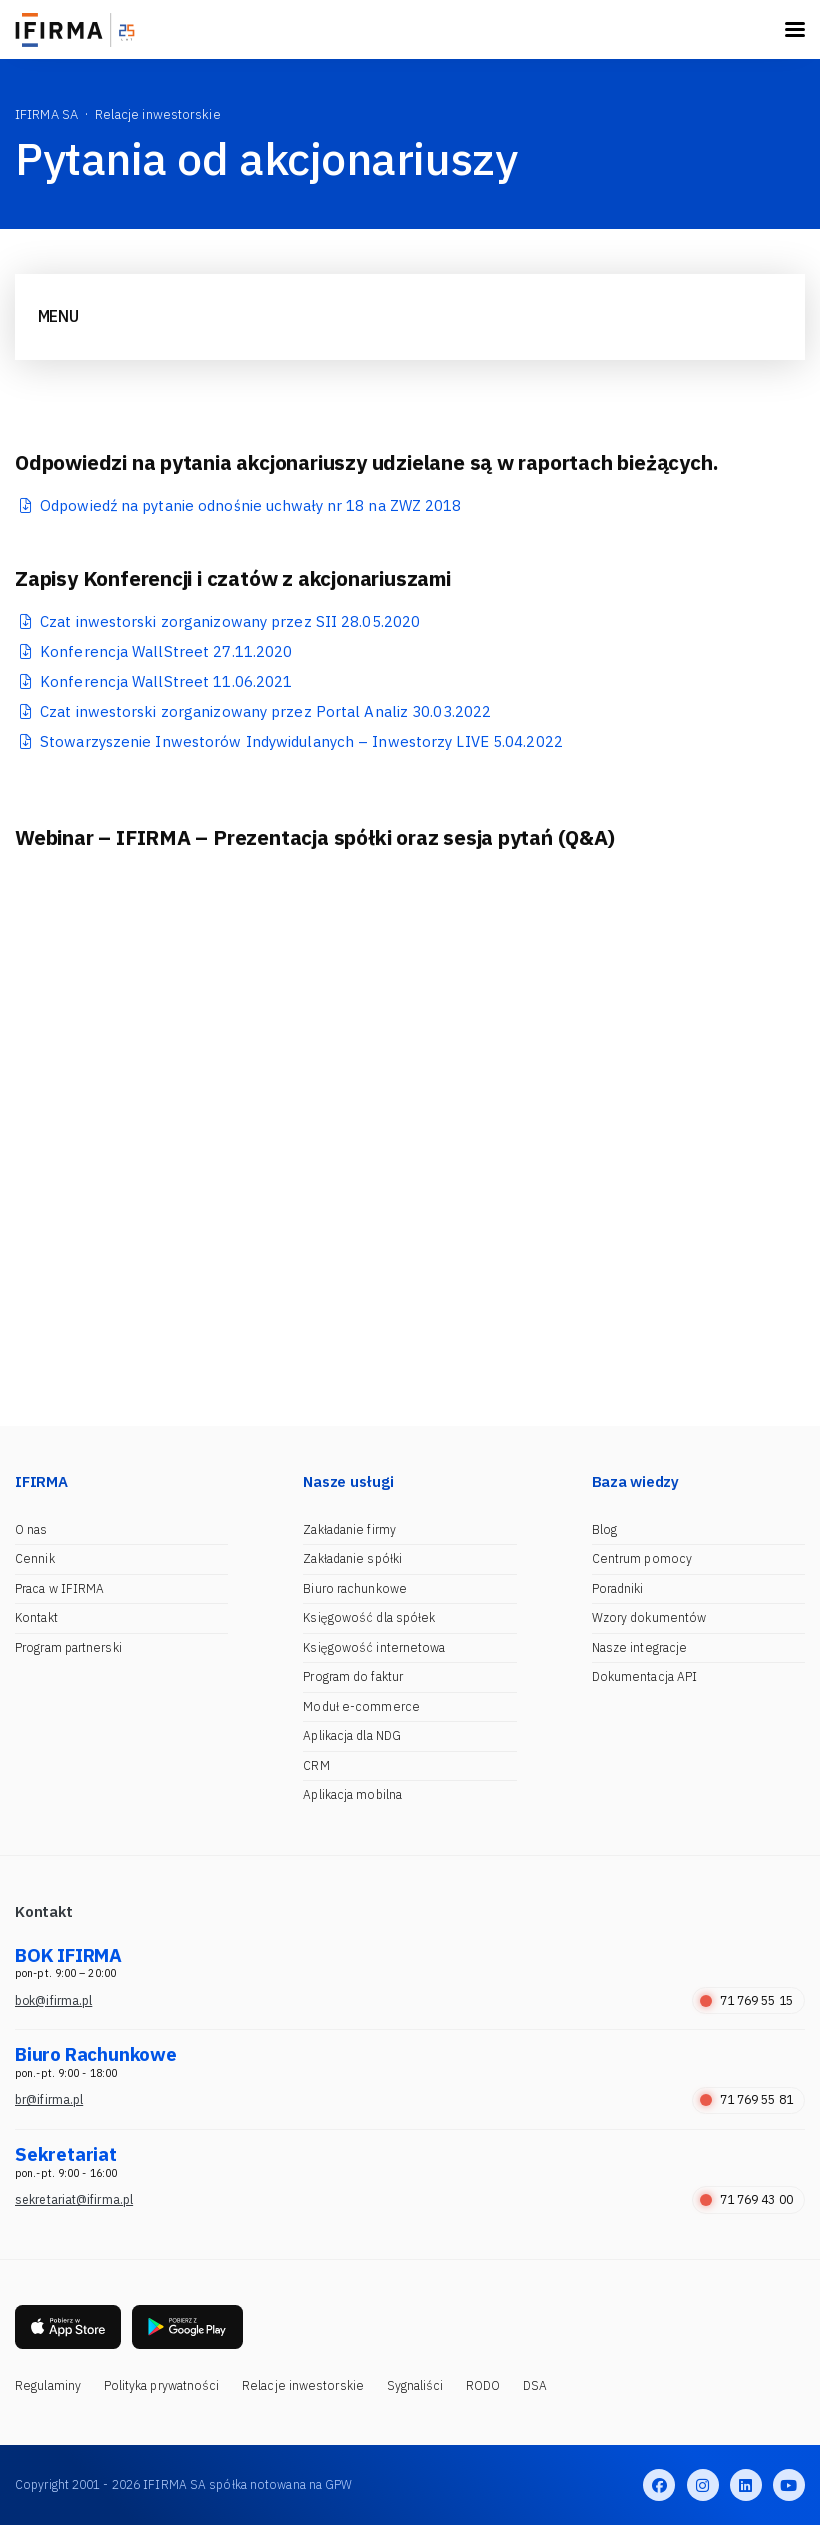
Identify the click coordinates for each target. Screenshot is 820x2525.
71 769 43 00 (746, 2199)
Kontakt (36, 1617)
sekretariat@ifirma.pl (74, 2199)
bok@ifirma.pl (53, 2000)
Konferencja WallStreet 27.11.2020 (166, 651)
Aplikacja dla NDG (352, 1735)
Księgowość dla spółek (369, 1617)
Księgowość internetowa (374, 1647)
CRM (316, 1765)
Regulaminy (48, 2385)
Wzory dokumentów (649, 1617)
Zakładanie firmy (349, 1529)
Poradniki (618, 1588)
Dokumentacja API (645, 1676)
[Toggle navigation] (795, 29)
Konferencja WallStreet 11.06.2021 (166, 681)
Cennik (35, 1558)
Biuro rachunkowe (355, 1588)
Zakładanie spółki (352, 1558)
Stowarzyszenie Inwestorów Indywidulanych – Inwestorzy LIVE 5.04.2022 (301, 741)
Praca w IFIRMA (59, 1588)
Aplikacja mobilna (352, 1794)
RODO (483, 2385)
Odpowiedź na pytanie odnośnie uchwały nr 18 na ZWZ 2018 (251, 505)
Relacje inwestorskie (303, 2385)
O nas (31, 1529)
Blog (604, 1529)
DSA (535, 2385)
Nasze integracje (640, 1647)
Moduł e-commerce (361, 1706)
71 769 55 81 (746, 2099)
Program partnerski (68, 1647)
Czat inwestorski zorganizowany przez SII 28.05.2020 (230, 621)
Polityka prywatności (162, 2385)
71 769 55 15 (746, 2000)
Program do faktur (353, 1676)
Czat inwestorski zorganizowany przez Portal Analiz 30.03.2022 (265, 711)
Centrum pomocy (642, 1558)
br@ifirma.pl (49, 2099)
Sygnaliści (415, 2385)
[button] (25, 1058)
